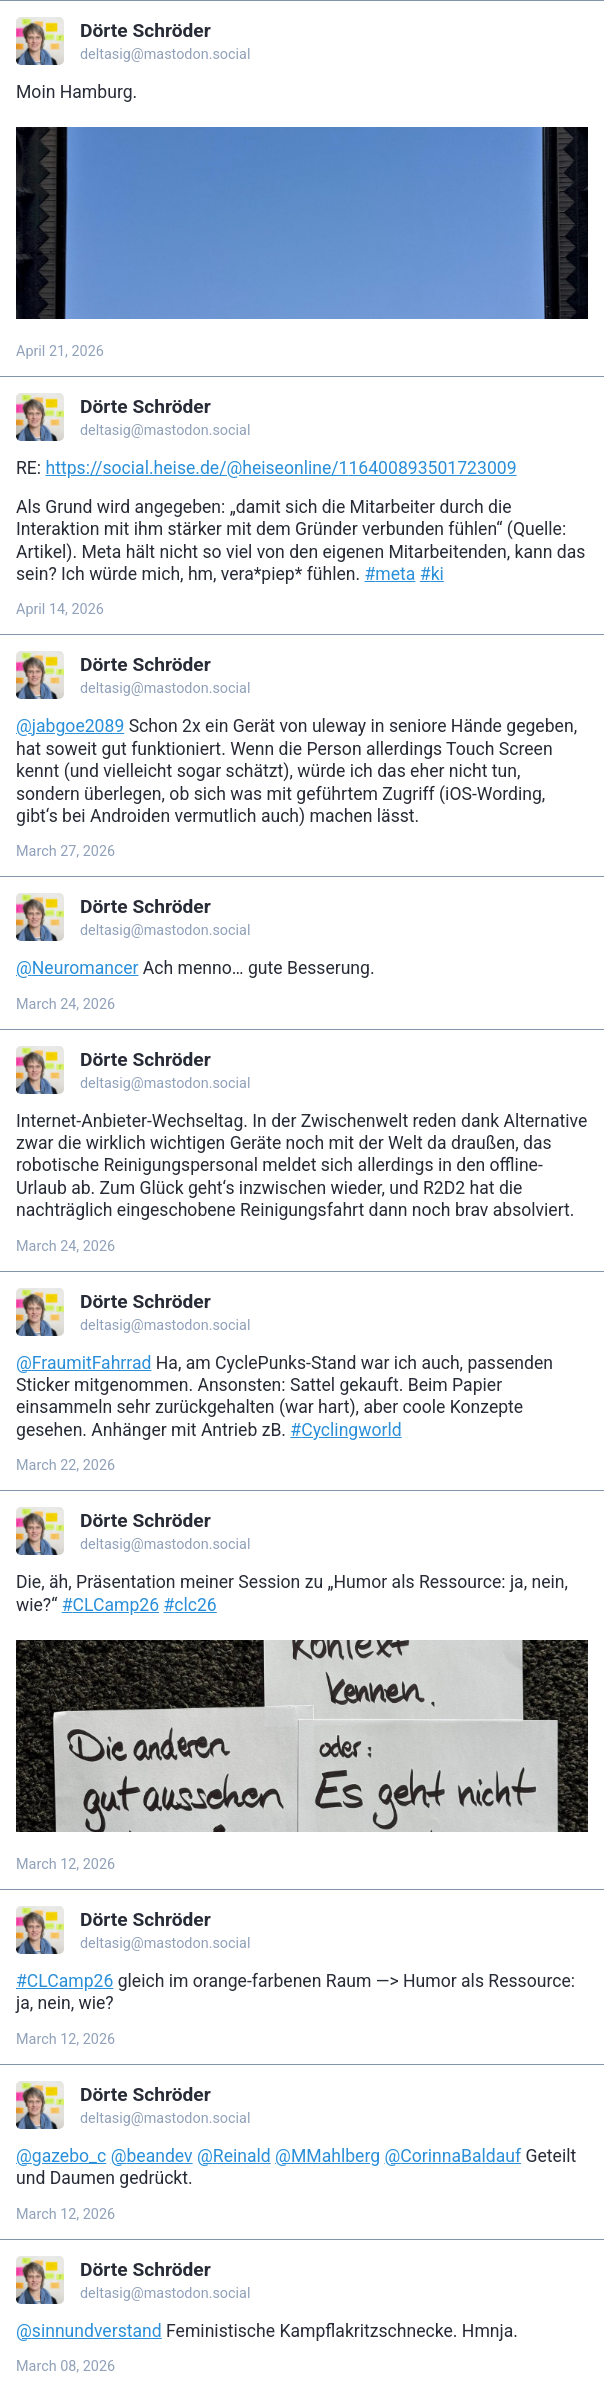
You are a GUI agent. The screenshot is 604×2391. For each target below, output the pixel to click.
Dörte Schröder (145, 30)
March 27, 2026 (65, 851)
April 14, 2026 (60, 609)
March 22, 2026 (65, 1465)
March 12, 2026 (65, 1864)
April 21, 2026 (60, 351)
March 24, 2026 (65, 1004)
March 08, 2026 (65, 2366)
